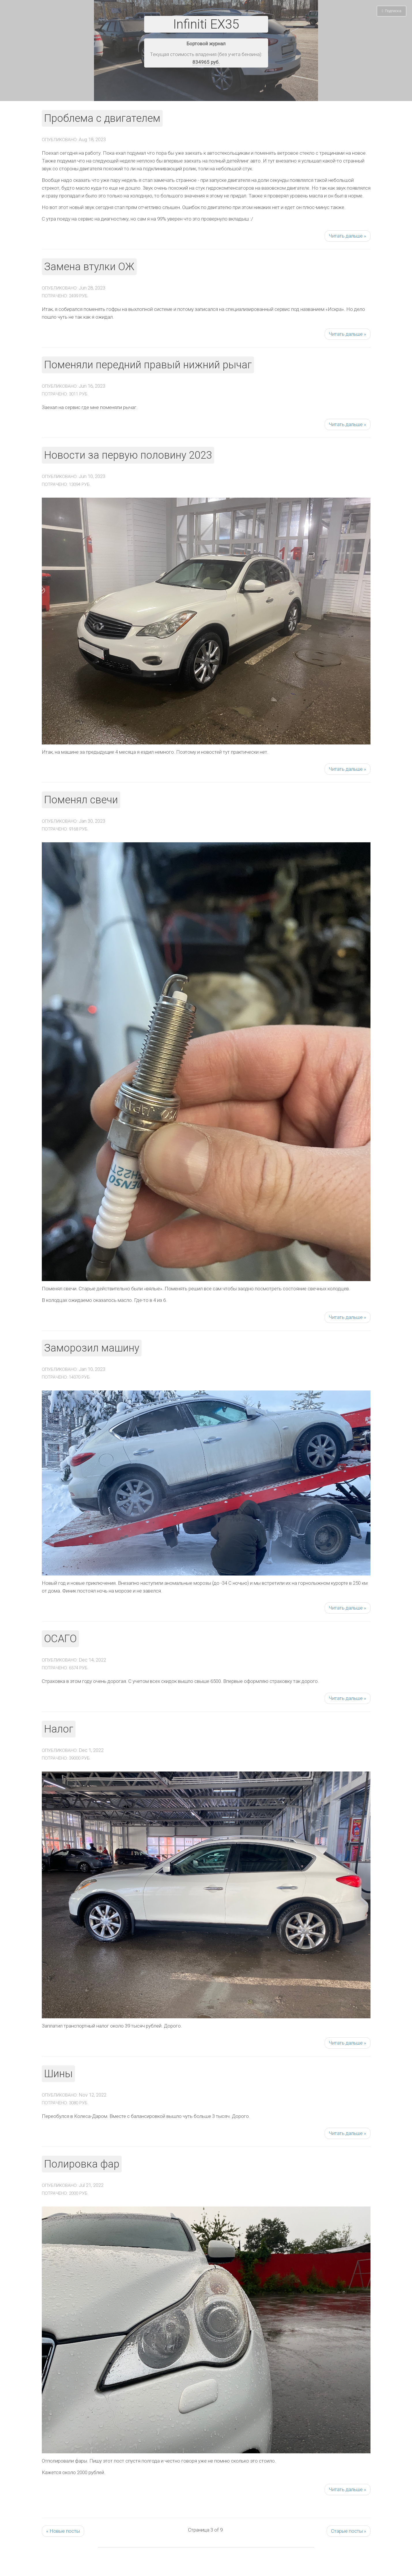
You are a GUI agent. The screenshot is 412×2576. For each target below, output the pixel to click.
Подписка (391, 11)
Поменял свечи (81, 800)
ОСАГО (60, 1639)
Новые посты (63, 2531)
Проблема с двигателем (102, 118)
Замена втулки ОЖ (89, 267)
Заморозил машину (91, 1348)
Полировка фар (81, 2164)
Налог (58, 1729)
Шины (58, 2074)
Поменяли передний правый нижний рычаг (148, 365)
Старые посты (348, 2531)
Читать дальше (347, 236)
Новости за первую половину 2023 (128, 455)
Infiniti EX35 (206, 24)
